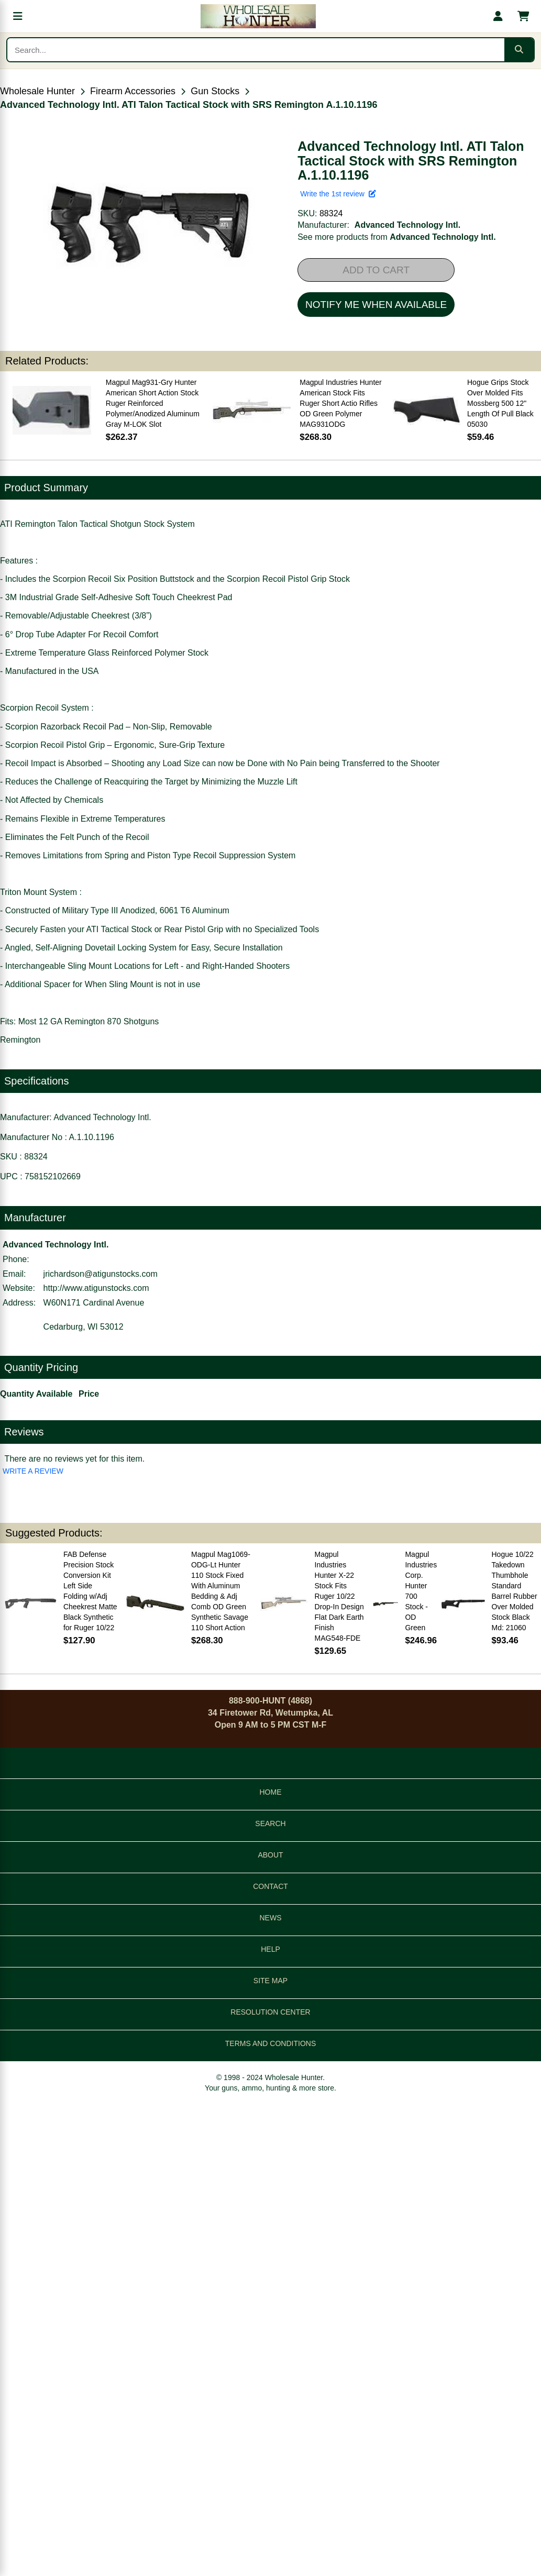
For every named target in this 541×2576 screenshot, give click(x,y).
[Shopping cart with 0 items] (523, 16)
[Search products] (255, 49)
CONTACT (270, 1886)
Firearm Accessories (132, 91)
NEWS (271, 1918)
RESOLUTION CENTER (270, 2012)
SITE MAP (270, 1980)
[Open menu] (17, 16)
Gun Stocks (215, 91)
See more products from (396, 237)
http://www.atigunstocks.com (96, 1288)
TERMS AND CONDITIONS (270, 2043)
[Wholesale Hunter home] (258, 16)
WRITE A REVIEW (33, 1471)
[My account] (498, 16)
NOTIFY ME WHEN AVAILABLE (376, 304)
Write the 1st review (338, 194)
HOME (271, 1792)
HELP (270, 1949)
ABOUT (270, 1855)
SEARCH (270, 1823)
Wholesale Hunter (37, 91)
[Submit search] (519, 49)
